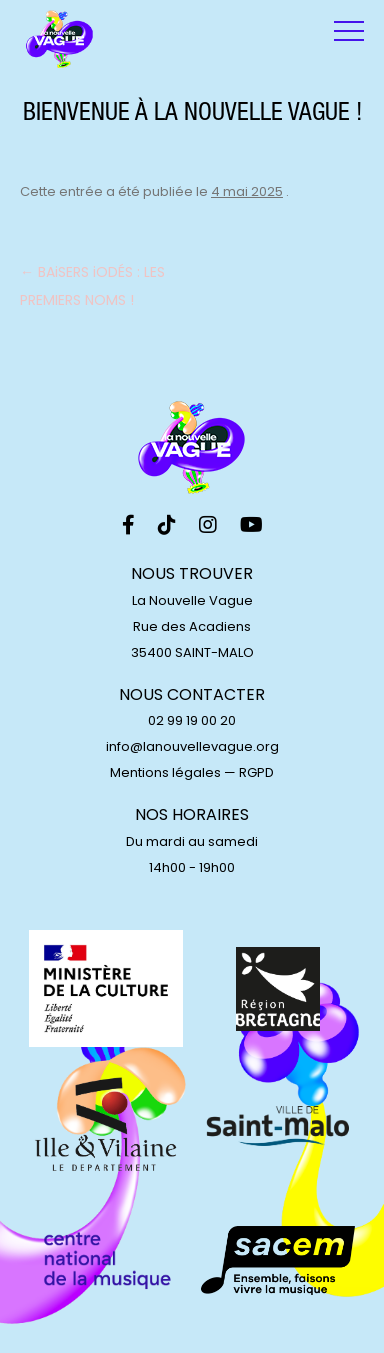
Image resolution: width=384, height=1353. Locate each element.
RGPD (256, 772)
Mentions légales (165, 772)
